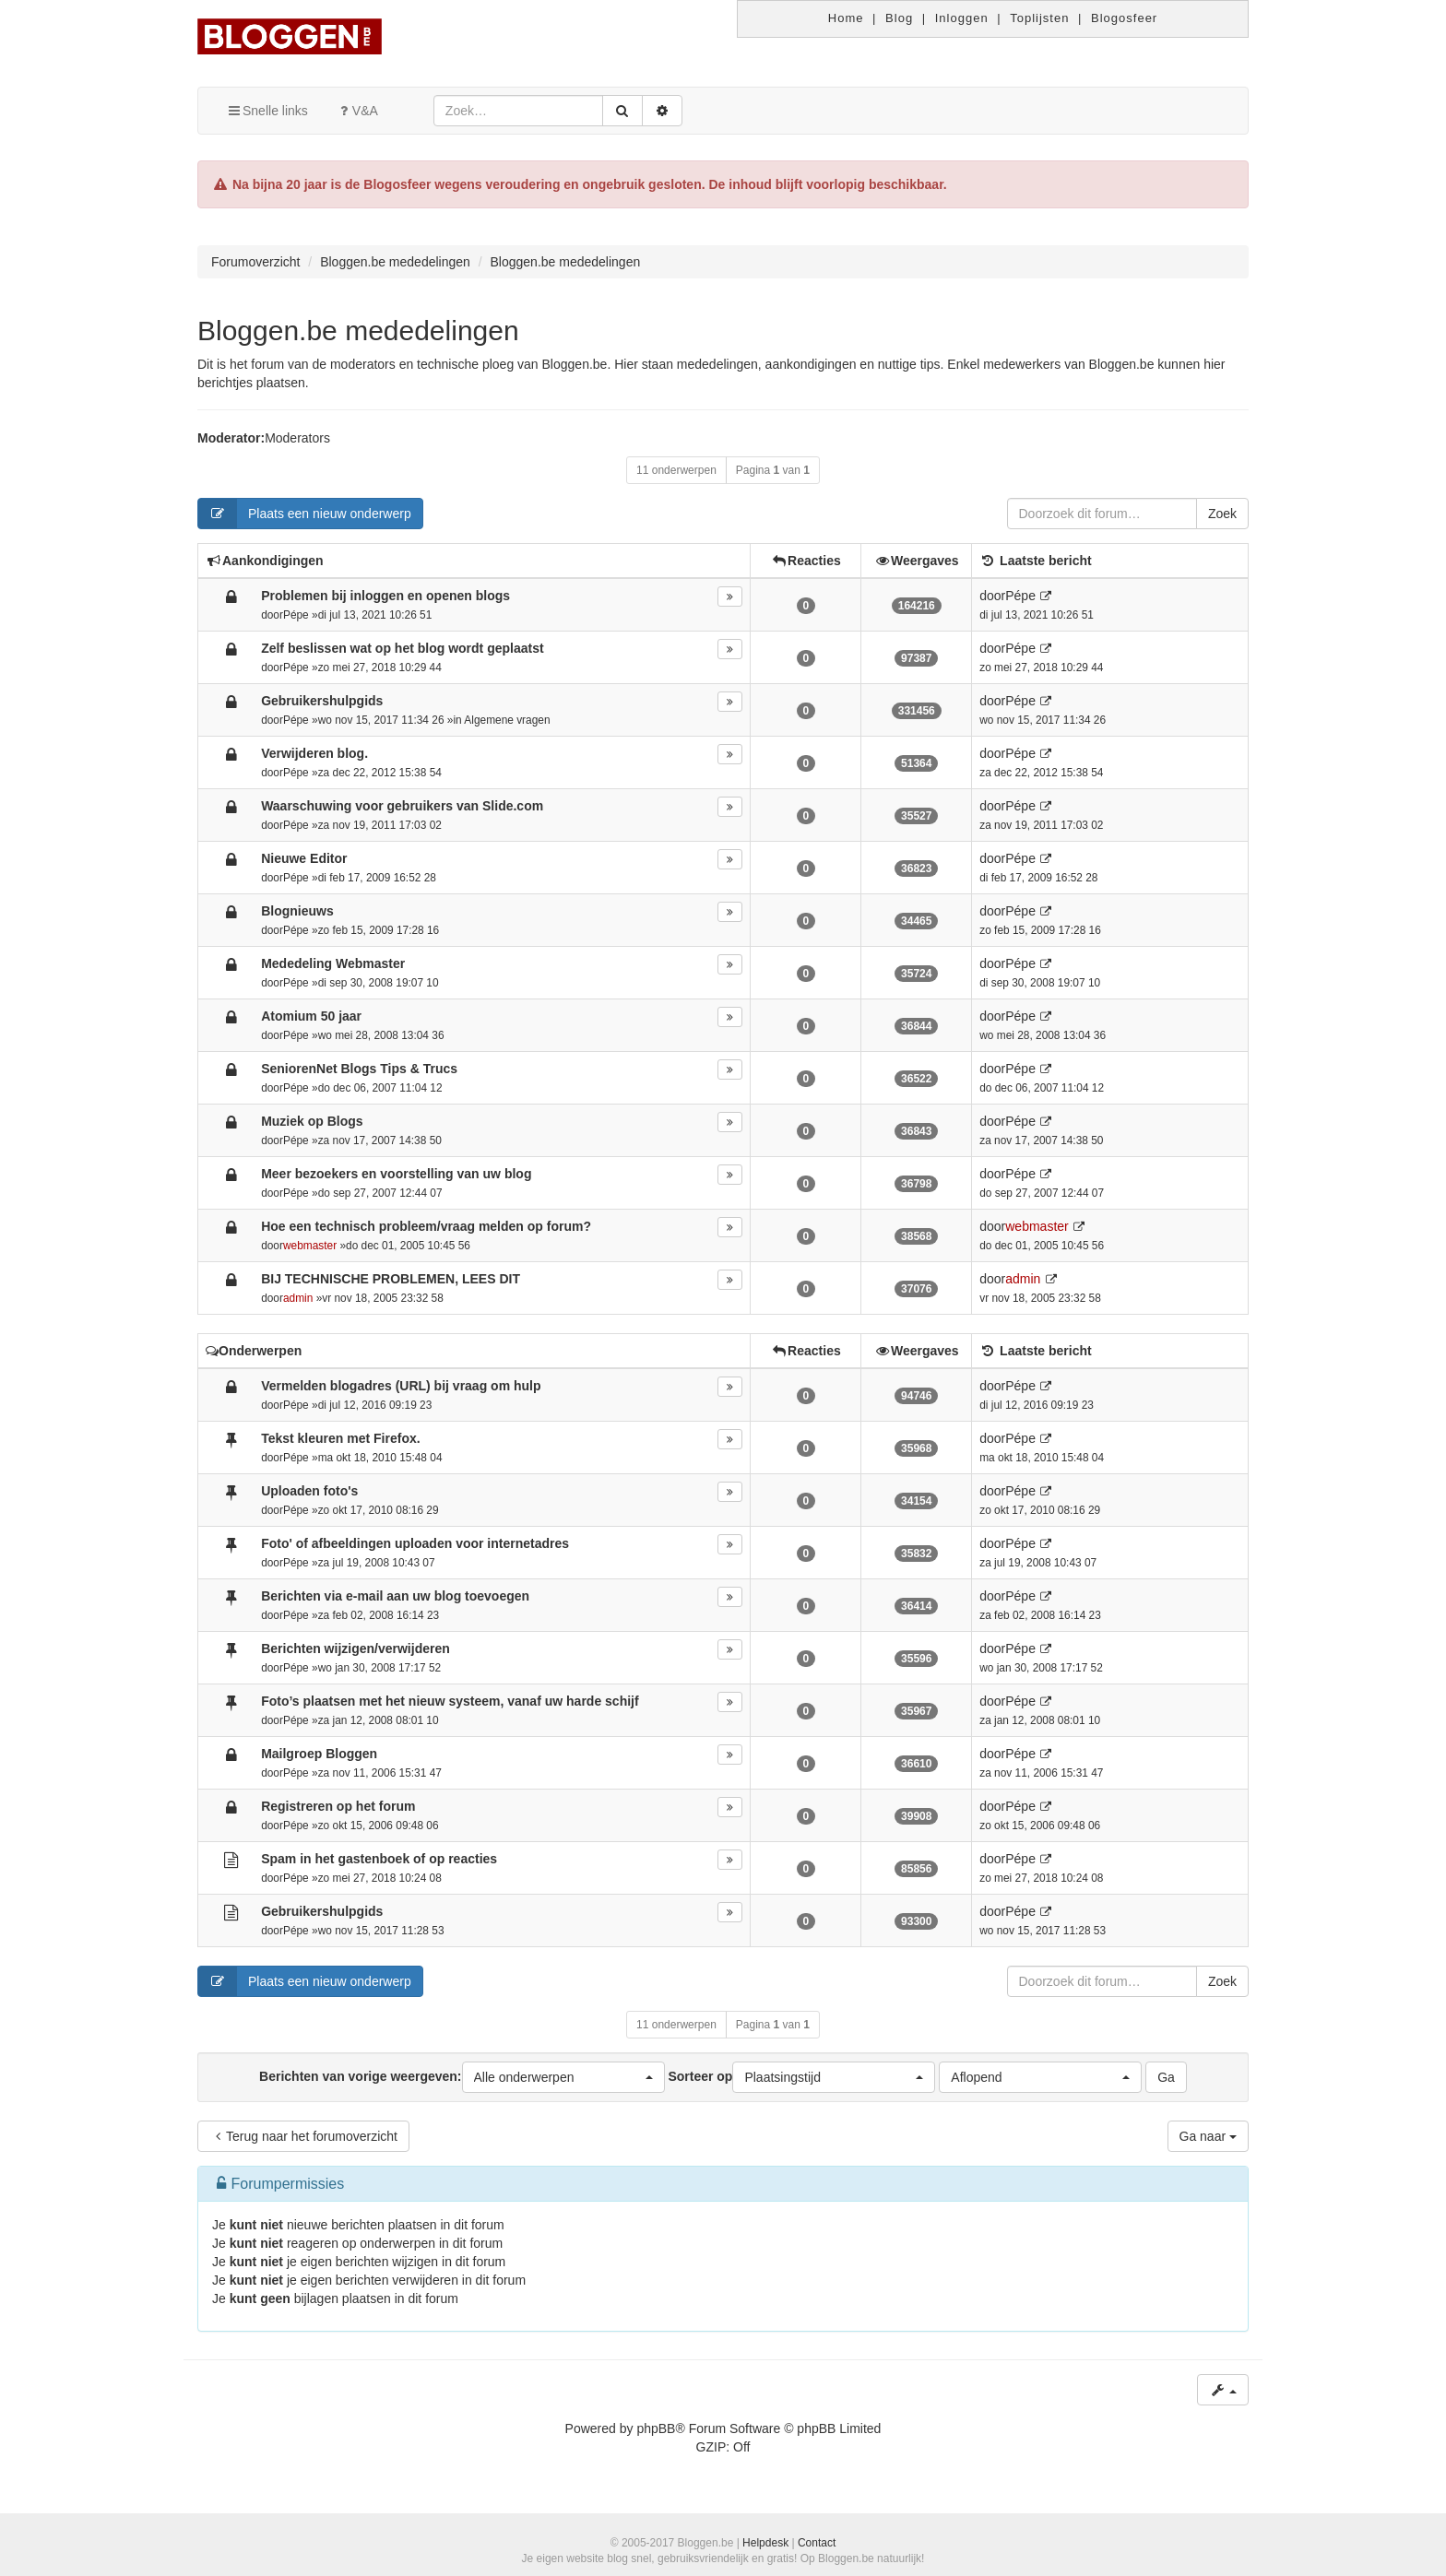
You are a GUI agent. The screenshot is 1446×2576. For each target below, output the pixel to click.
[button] (563, 2077)
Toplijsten (1039, 18)
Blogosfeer (1124, 18)
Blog (899, 18)
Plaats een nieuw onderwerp (304, 513)
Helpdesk (765, 2542)
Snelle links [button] (267, 110)
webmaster (310, 1245)
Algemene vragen (507, 720)
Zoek (1222, 513)
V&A (357, 110)
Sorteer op (801, 2077)
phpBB (655, 2428)
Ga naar (1208, 2136)
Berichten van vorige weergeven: (461, 2077)
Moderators (297, 438)
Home (846, 18)
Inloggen (962, 18)
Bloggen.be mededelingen (358, 330)
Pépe (296, 615)
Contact (817, 2542)
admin (298, 1298)
